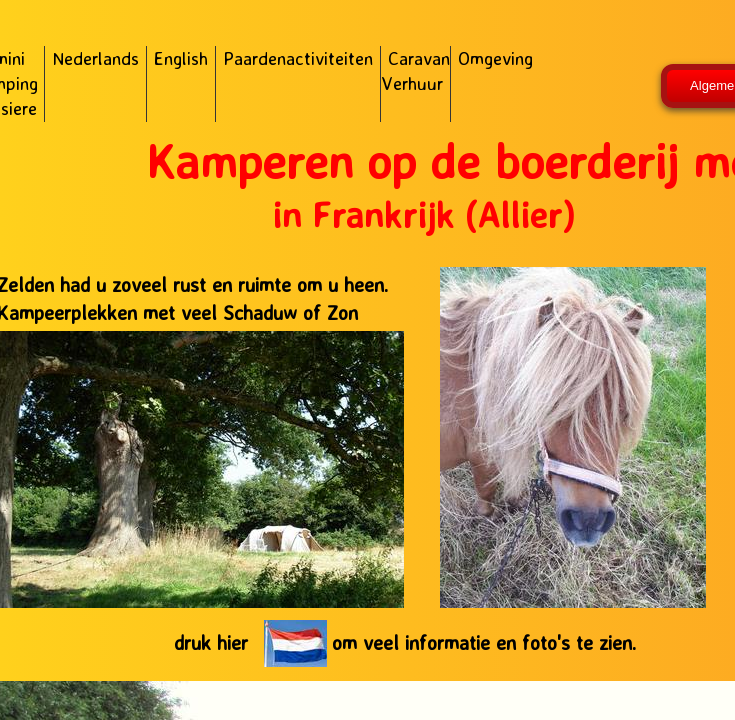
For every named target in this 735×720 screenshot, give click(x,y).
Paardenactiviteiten (298, 58)
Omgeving (495, 58)
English (181, 58)
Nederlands (95, 58)
